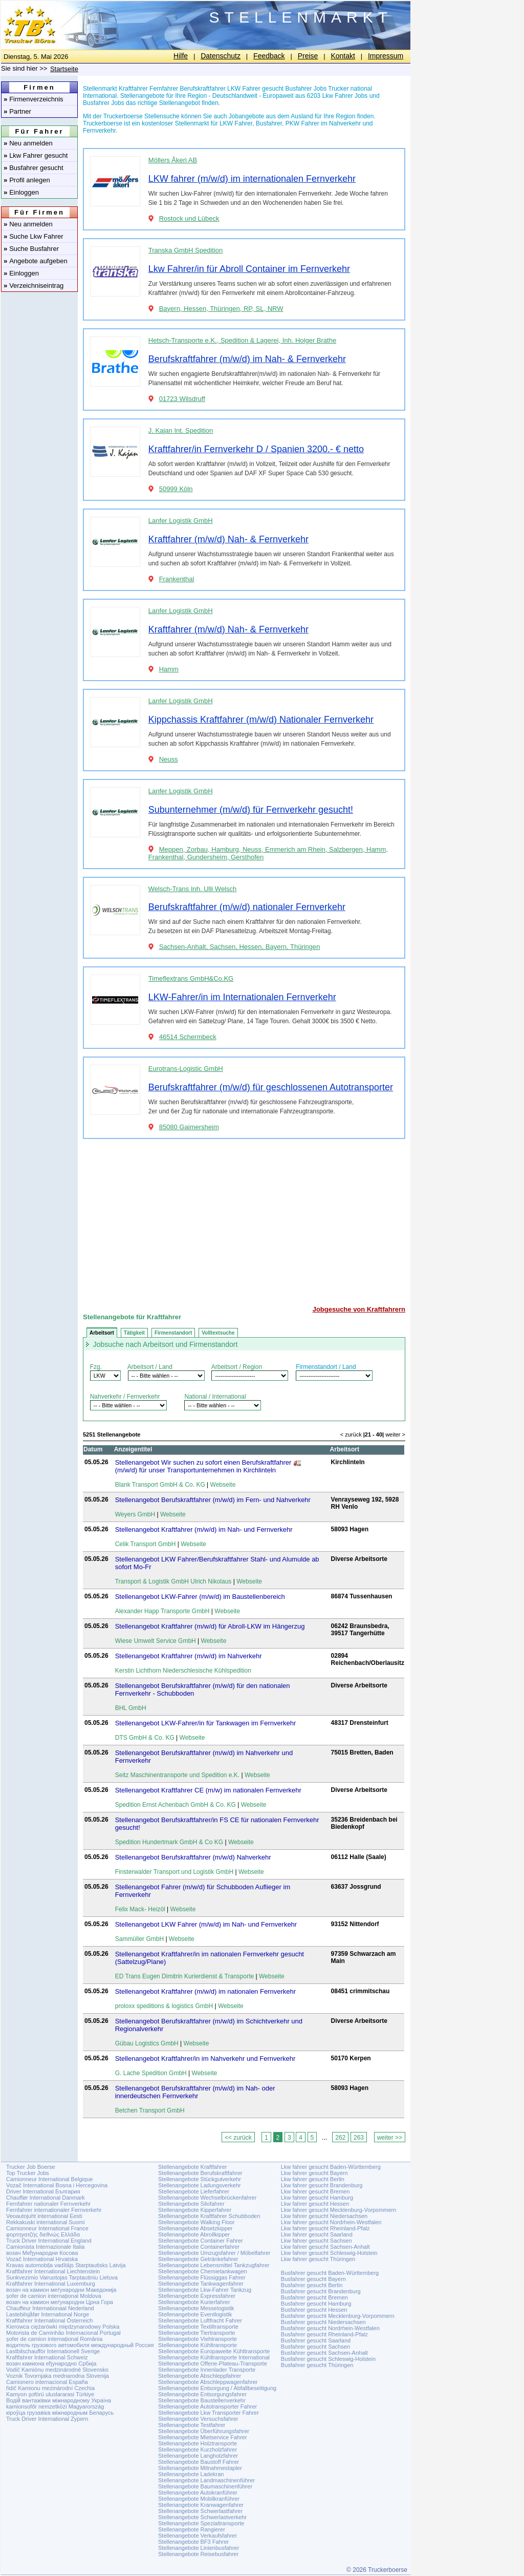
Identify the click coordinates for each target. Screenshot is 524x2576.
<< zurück (238, 2137)
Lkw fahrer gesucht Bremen (315, 2191)
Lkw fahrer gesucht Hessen (315, 2204)
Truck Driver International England (49, 2240)
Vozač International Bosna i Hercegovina (56, 2185)
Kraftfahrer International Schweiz (47, 2357)
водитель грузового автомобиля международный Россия (80, 2345)
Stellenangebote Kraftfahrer (192, 2167)
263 (359, 2137)
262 (340, 2137)
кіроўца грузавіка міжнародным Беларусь (60, 2413)
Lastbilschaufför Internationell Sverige (53, 2351)
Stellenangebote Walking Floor (196, 2222)
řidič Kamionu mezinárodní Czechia (50, 2388)
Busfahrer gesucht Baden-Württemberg (330, 2273)
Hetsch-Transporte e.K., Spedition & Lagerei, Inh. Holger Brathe (242, 340)
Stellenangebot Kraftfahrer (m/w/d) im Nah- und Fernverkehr (204, 1529)
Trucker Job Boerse (30, 2167)
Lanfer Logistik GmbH (180, 520)
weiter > (395, 1434)
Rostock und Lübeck (189, 218)
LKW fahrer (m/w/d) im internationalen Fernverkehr (252, 179)
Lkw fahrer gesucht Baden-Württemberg (331, 2167)
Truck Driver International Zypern (47, 2419)
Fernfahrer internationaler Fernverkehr (53, 2210)
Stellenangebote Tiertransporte (196, 2333)
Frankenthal (176, 579)
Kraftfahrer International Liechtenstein (53, 2271)
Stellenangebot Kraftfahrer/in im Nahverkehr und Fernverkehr (205, 2058)
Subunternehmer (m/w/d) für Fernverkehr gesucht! (250, 810)
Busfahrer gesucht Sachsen (315, 2346)
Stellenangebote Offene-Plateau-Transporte (212, 2363)
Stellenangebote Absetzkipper (195, 2228)
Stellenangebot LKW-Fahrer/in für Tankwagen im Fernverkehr (205, 1723)
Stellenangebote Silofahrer (191, 2204)
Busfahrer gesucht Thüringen (317, 2365)
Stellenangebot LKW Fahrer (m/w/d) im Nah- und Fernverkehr (206, 1924)
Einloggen (21, 192)
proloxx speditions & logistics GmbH (164, 2006)
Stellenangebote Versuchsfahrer (198, 2419)
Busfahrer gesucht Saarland (316, 2340)
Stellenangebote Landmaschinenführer (206, 2480)
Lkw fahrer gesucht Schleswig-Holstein (329, 2253)
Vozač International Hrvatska (42, 2259)
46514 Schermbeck (187, 1037)
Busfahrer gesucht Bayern (313, 2279)
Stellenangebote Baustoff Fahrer (198, 2462)
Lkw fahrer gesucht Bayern (314, 2173)
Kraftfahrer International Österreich (49, 2320)
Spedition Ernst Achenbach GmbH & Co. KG (175, 1804)
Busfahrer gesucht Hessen (314, 2310)
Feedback (269, 56)
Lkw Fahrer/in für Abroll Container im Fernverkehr (249, 269)
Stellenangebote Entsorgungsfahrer (202, 2394)
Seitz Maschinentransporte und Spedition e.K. (177, 1775)
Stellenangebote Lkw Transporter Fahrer (208, 2413)
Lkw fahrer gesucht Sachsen (316, 2240)
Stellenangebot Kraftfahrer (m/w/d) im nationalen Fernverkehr (205, 1991)
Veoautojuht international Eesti (44, 2216)
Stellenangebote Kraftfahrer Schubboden (209, 2216)
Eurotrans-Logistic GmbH (185, 1068)
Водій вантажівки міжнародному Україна (58, 2400)
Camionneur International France (47, 2228)
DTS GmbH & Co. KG (144, 1737)
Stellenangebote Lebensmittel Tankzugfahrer (214, 2265)
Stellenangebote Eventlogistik (195, 2314)
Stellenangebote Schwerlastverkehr (202, 2517)
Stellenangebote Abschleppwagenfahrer (207, 2382)
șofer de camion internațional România (54, 2339)
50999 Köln (176, 489)
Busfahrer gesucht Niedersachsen (323, 2322)
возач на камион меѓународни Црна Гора (59, 2302)
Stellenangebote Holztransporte (197, 2443)
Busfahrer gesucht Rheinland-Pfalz (324, 2334)
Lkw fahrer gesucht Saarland (317, 2234)
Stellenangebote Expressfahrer (196, 2296)
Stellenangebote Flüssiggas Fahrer (202, 2277)
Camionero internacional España (47, 2382)
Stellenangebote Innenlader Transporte (206, 2370)
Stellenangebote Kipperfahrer (194, 2210)
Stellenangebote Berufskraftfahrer (200, 2173)
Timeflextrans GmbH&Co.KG (190, 978)
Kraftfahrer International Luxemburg (50, 2284)
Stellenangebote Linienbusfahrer (198, 2548)
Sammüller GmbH (139, 1938)
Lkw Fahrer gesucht (36, 155)
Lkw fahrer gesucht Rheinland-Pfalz (325, 2228)
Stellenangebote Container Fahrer (200, 2240)
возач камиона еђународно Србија (51, 2363)
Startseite (64, 69)
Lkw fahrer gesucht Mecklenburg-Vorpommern (339, 2210)
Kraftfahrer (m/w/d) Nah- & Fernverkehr (228, 539)
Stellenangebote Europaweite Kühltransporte (214, 2351)
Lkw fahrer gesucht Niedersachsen (324, 2216)
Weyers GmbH (135, 1514)
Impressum (385, 56)
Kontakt (343, 56)
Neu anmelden (28, 143)
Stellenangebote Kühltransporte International (214, 2357)
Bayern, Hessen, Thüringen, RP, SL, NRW (221, 308)
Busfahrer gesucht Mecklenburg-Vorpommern (338, 2316)
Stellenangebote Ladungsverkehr (199, 2185)
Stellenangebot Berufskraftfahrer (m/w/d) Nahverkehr (193, 1857)
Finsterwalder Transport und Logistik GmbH (174, 1871)
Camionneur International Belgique (49, 2179)
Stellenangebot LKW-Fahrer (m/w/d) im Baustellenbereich (200, 1596)
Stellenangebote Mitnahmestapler (200, 2468)
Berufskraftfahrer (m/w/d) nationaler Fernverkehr (246, 907)
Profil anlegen (27, 180)
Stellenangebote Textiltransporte (198, 2327)
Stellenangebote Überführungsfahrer (203, 2431)
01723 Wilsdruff (182, 399)
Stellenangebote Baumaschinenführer (205, 2486)
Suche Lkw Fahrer (33, 236)
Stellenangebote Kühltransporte (197, 2345)
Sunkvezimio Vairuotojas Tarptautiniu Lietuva (62, 2277)
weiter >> (389, 2137)
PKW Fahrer (302, 123)
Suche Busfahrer (31, 248)
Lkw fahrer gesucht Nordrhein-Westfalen (331, 2222)
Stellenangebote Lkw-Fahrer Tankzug (204, 2290)
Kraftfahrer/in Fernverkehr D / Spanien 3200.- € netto (256, 449)
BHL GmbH (130, 1708)
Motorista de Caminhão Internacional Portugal (63, 2333)
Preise (308, 56)
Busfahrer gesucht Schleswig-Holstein (328, 2359)
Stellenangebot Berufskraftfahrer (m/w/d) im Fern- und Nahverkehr (213, 1500)
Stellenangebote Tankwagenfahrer (201, 2284)
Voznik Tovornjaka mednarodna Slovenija (57, 2376)
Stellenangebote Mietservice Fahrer (202, 2437)
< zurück (351, 1434)
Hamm (169, 669)
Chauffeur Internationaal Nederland (50, 2308)
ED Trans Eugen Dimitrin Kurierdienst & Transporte (184, 1976)
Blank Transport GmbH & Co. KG (160, 1484)
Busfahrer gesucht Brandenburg (321, 2291)
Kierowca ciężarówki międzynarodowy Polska (62, 2327)
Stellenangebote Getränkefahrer (198, 2259)
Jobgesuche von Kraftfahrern (359, 1309)
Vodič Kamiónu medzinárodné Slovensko (57, 2370)
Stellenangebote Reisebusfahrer (198, 2554)
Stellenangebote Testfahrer (191, 2425)
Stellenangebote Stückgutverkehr (199, 2179)
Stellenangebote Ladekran (191, 2474)
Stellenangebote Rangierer (191, 2529)
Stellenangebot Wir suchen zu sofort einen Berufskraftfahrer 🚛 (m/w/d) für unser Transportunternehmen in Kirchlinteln (208, 1466)
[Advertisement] (244, 1218)
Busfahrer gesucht (33, 168)
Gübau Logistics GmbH (147, 2043)
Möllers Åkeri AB (172, 160)
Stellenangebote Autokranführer (197, 2492)
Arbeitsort (102, 1333)
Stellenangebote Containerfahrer (198, 2247)
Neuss (168, 759)
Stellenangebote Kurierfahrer (194, 2302)
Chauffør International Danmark (45, 2197)
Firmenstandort (173, 1333)
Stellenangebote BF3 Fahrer (193, 2542)
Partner (17, 111)
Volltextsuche (218, 1333)
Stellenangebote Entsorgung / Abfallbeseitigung (217, 2388)
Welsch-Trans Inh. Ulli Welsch (192, 889)
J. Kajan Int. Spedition (180, 430)
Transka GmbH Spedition (185, 250)
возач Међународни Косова (42, 2253)
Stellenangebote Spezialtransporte (201, 2523)
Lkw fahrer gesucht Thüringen (318, 2259)
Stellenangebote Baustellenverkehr (202, 2400)
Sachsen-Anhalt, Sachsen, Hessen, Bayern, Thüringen (239, 947)
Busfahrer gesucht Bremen (314, 2297)
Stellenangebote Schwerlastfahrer (200, 2511)
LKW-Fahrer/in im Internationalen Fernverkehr (242, 997)
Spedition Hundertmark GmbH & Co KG (169, 1842)
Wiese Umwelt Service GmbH (155, 1640)
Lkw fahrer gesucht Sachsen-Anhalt (325, 2247)
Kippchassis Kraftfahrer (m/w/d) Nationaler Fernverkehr (261, 719)
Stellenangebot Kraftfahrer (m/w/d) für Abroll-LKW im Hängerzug (210, 1626)
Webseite (223, 1484)
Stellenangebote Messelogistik (196, 2308)
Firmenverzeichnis (33, 99)
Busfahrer (269, 123)
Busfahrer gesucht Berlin (311, 2285)
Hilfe (180, 56)
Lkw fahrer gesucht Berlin (312, 2179)
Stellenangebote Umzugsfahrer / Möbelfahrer (214, 2253)
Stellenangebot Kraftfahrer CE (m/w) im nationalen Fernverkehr (208, 1790)
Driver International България (43, 2191)
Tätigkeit (134, 1333)
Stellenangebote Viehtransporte (197, 2339)
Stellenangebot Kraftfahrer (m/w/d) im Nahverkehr (188, 1656)
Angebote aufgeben (36, 261)
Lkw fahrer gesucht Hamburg (317, 2197)
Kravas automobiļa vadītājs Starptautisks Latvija (66, 2265)
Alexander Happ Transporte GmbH (162, 1611)
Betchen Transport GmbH (150, 2110)
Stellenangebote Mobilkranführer (198, 2499)
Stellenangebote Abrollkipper (194, 2234)
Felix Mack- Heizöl (140, 1909)
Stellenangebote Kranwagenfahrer (201, 2505)
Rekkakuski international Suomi (45, 2222)
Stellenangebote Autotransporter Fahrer (207, 2406)
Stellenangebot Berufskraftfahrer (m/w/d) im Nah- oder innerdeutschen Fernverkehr (195, 2092)
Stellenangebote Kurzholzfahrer (197, 2449)
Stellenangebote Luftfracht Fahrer (200, 2320)
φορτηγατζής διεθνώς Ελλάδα (43, 2234)
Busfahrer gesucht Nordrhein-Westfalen (330, 2328)
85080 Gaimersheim (189, 1127)
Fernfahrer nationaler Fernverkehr (48, 2204)
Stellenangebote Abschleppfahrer (199, 2376)
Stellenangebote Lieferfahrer (193, 2191)
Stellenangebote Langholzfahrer (198, 2456)
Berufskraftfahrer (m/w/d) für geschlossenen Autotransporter (270, 1087)
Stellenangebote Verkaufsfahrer (197, 2535)
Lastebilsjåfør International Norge (47, 2314)
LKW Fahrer (236, 123)
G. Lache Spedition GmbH (151, 2073)
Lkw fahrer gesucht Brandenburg (322, 2185)
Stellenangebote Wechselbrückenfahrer (207, 2197)
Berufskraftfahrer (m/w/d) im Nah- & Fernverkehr (247, 359)
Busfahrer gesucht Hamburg (316, 2303)
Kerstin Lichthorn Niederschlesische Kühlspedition (183, 1670)
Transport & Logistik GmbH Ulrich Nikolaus (173, 1581)
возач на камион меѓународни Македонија (61, 2290)
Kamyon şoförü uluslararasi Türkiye (50, 2394)
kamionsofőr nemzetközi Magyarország (55, 2406)
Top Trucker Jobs (27, 2173)
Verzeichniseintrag (33, 285)
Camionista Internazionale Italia (45, 2247)
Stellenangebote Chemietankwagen (202, 2271)
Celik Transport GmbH (145, 1544)
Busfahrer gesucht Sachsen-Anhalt (324, 2353)
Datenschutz (221, 56)
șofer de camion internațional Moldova (53, 2296)
